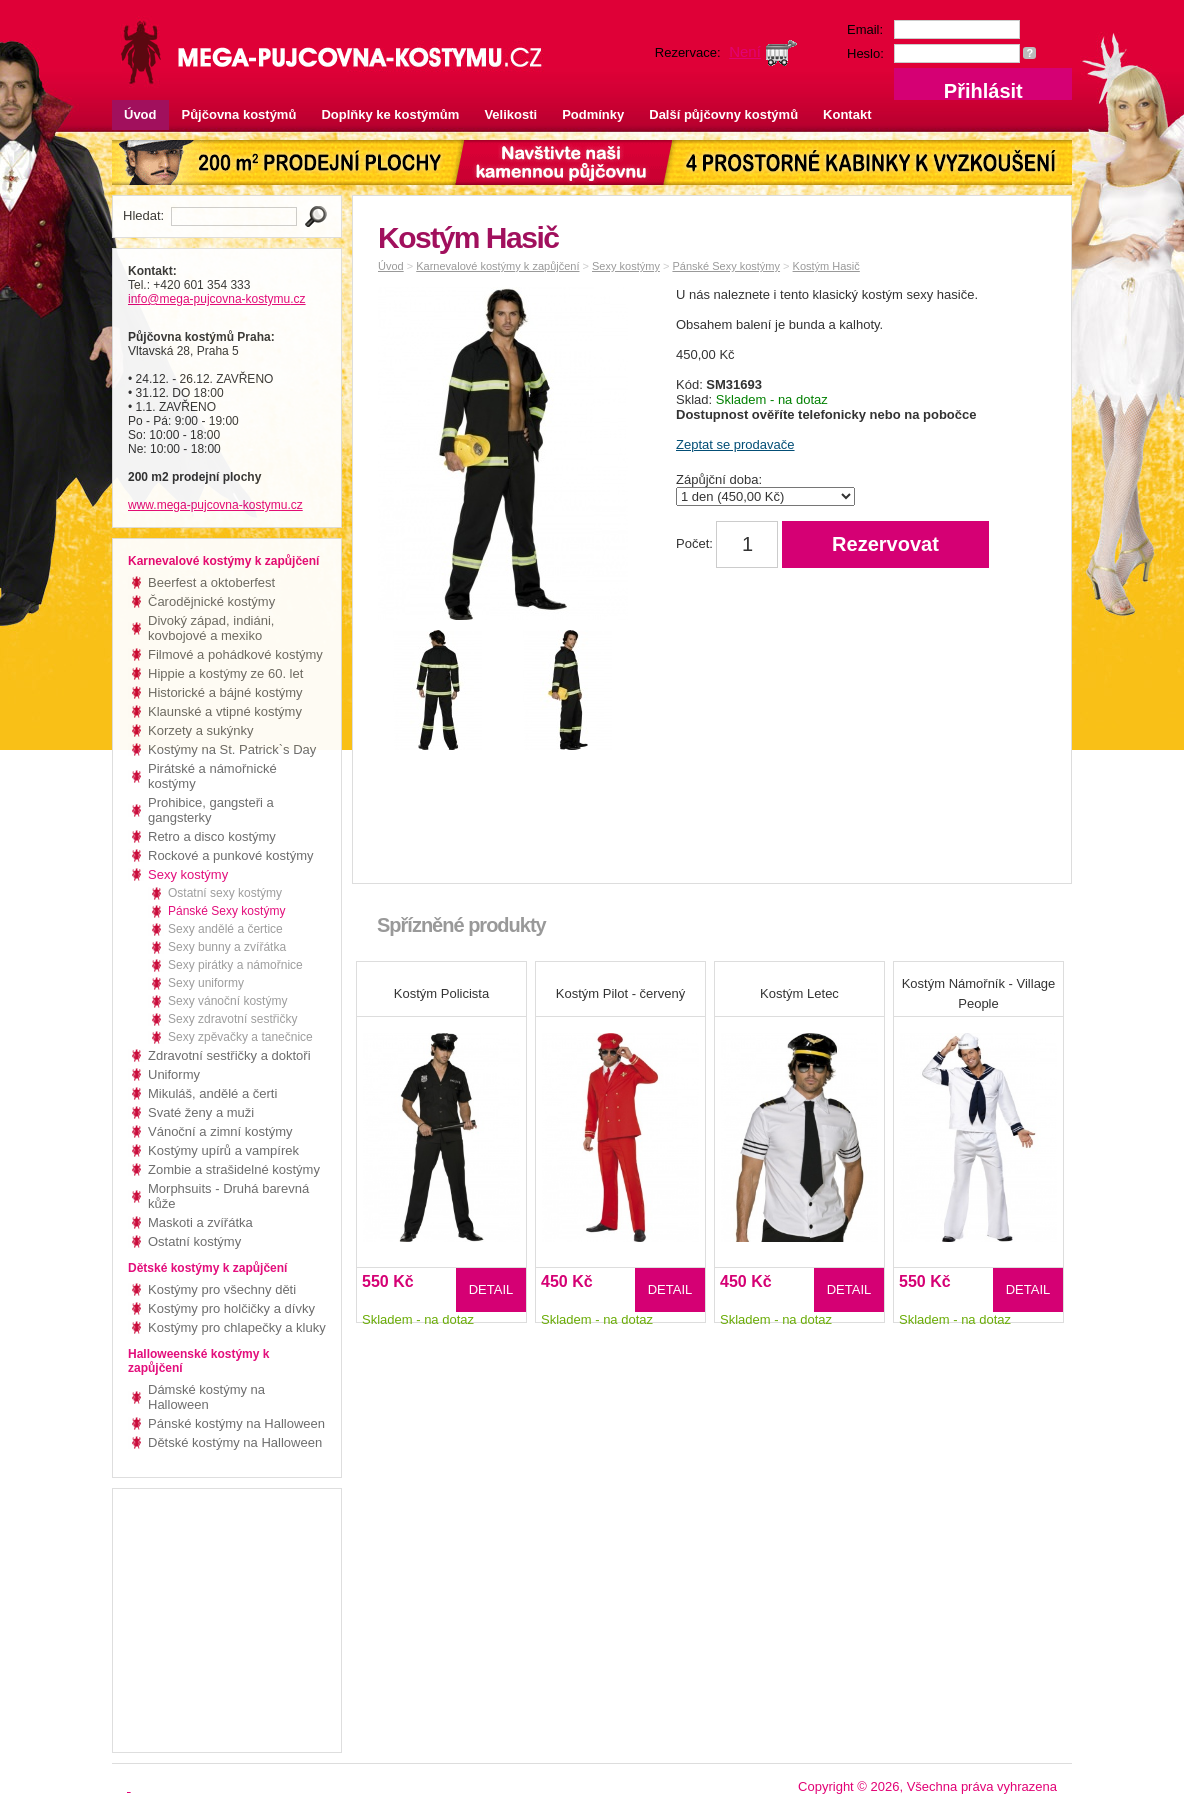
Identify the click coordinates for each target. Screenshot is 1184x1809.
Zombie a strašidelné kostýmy (234, 1169)
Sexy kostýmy (188, 874)
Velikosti (510, 114)
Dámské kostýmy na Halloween (206, 1397)
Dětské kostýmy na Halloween (235, 1442)
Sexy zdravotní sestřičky (232, 1019)
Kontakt (847, 114)
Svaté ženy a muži (201, 1112)
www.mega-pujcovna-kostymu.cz (215, 505)
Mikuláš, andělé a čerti (212, 1093)
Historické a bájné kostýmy (225, 692)
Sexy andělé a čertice (225, 929)
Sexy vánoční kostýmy (227, 1001)
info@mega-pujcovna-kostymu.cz (217, 299)
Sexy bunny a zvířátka (227, 947)
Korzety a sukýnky (201, 730)
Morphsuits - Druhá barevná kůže (228, 1196)
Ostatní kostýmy (194, 1241)
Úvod (140, 114)
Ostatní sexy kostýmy (225, 893)
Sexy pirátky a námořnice (235, 965)
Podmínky (593, 114)
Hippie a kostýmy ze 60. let (225, 673)
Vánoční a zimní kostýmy (220, 1131)
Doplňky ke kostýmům (390, 114)
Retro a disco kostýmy (212, 836)
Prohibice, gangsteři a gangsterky (211, 810)
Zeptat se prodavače (735, 444)
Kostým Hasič (826, 266)
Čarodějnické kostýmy (211, 601)
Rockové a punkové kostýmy (230, 855)
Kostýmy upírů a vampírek (223, 1150)
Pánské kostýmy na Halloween (236, 1423)
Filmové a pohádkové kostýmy (235, 654)
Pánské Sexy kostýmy (226, 911)
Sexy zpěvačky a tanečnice (240, 1037)
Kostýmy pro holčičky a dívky (231, 1308)
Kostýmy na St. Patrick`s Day (232, 749)
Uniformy (174, 1074)
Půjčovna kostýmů (239, 114)
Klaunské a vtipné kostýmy (225, 711)
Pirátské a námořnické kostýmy (212, 776)
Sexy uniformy (206, 983)
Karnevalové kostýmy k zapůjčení (497, 266)
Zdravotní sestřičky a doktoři (229, 1055)
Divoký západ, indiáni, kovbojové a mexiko (211, 628)
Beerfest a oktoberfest (211, 582)
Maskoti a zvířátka (200, 1222)
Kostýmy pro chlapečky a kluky (237, 1327)
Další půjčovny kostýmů (723, 114)
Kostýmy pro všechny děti (222, 1289)
